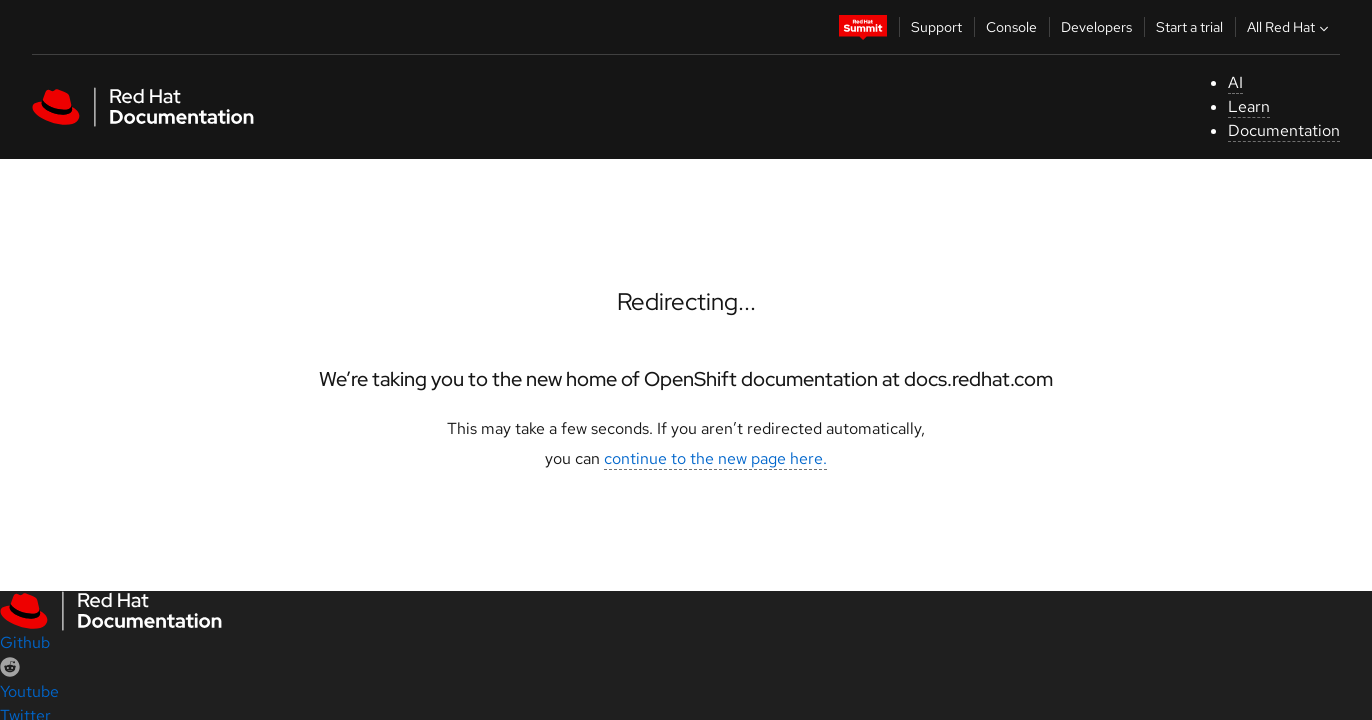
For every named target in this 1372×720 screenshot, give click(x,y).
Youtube (29, 691)
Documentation (1284, 130)
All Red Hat (1290, 27)
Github (25, 642)
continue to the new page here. (715, 458)
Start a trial (1189, 27)
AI (1235, 82)
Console (1011, 27)
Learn (1249, 106)
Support (936, 27)
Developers (1096, 27)
